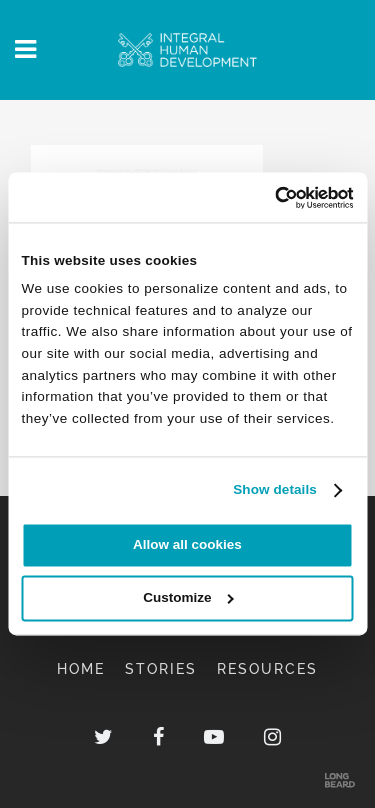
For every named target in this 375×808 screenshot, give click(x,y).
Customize (188, 598)
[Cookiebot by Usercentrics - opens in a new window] (268, 197)
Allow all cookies (187, 545)
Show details (275, 489)
